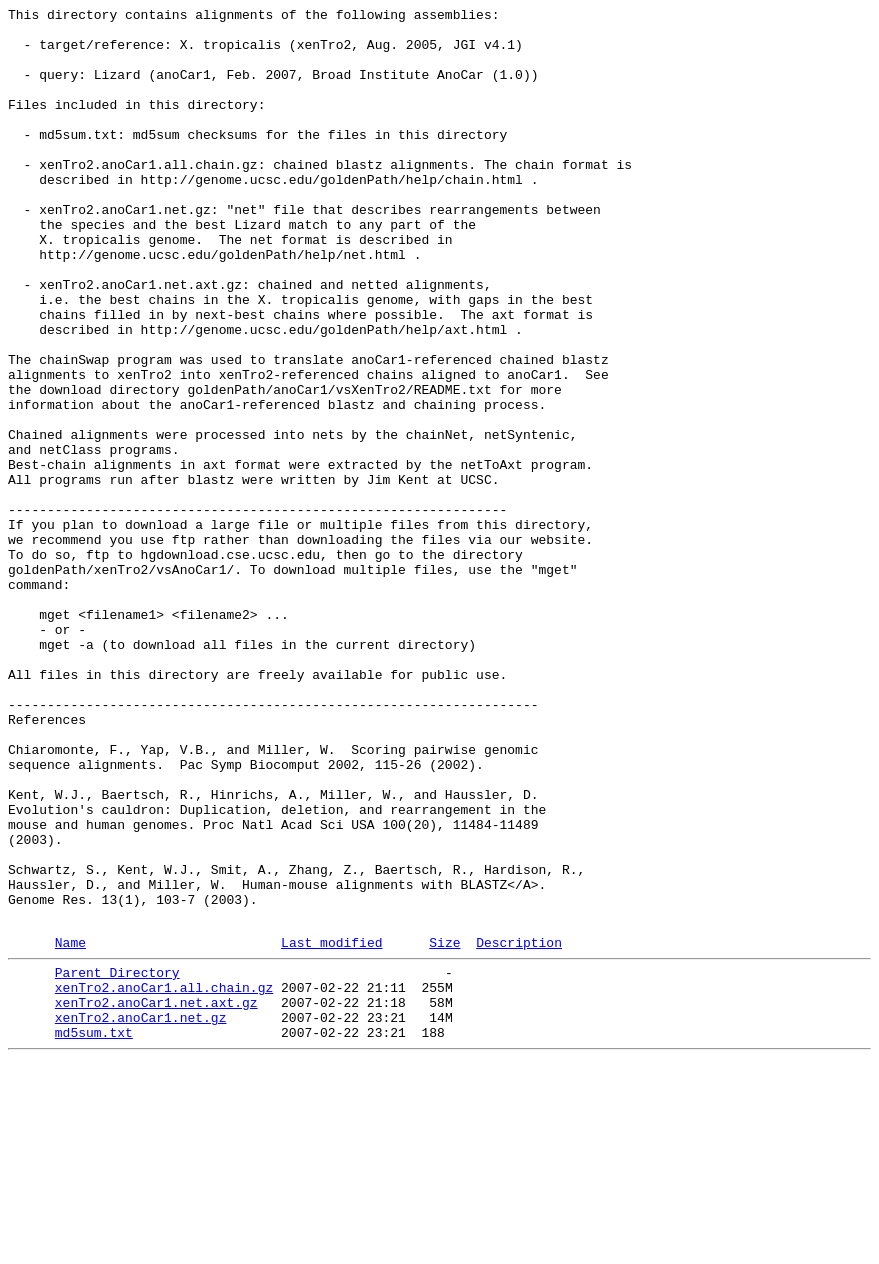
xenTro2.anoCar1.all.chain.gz (164, 1179)
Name (70, 1128)
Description (519, 1128)
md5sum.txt (94, 1233)
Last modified (331, 1128)
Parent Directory (117, 1161)
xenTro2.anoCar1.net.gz (141, 1215)
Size (444, 1128)
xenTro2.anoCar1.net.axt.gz (156, 1197)
